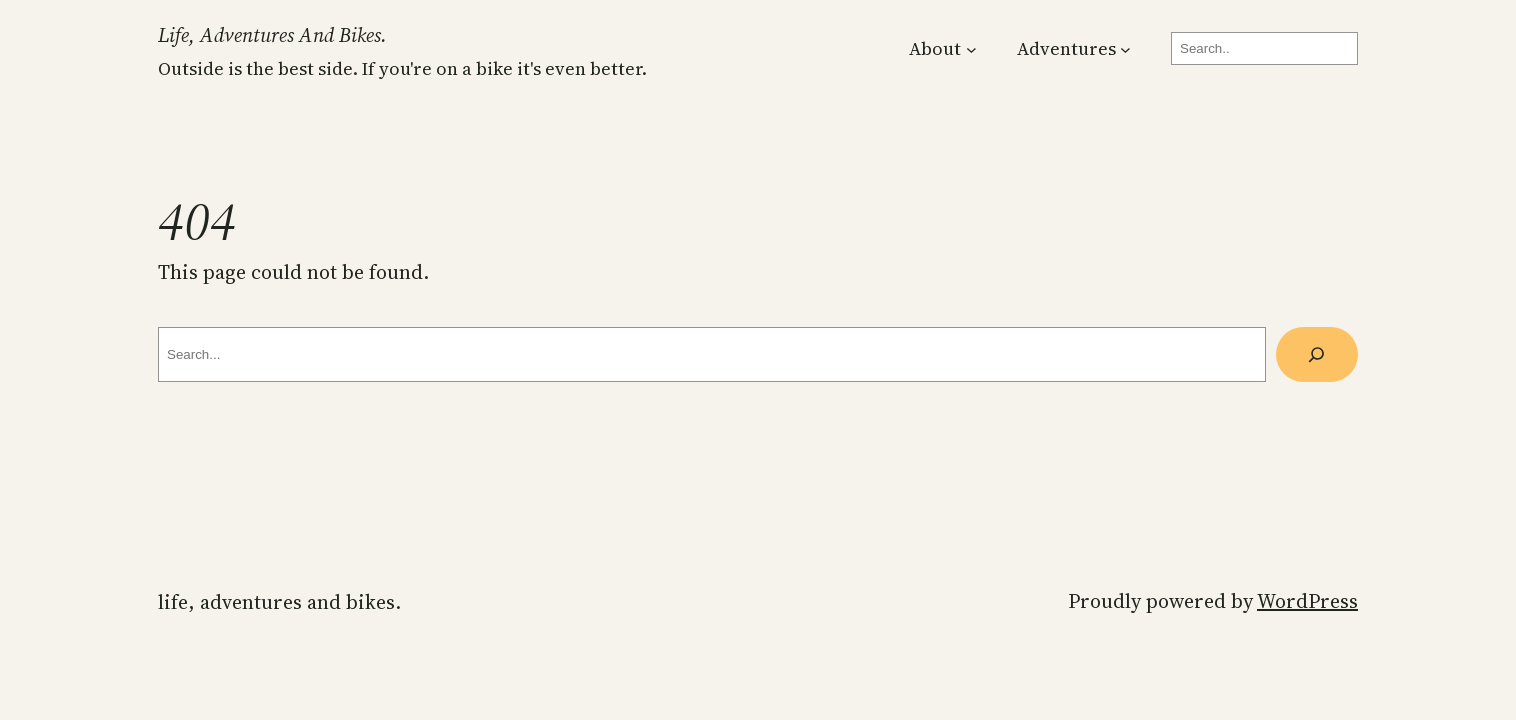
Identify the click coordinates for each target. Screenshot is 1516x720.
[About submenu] (971, 48)
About (935, 48)
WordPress (1307, 601)
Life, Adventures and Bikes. (272, 35)
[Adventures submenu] (1125, 48)
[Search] (1317, 355)
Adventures (1066, 48)
